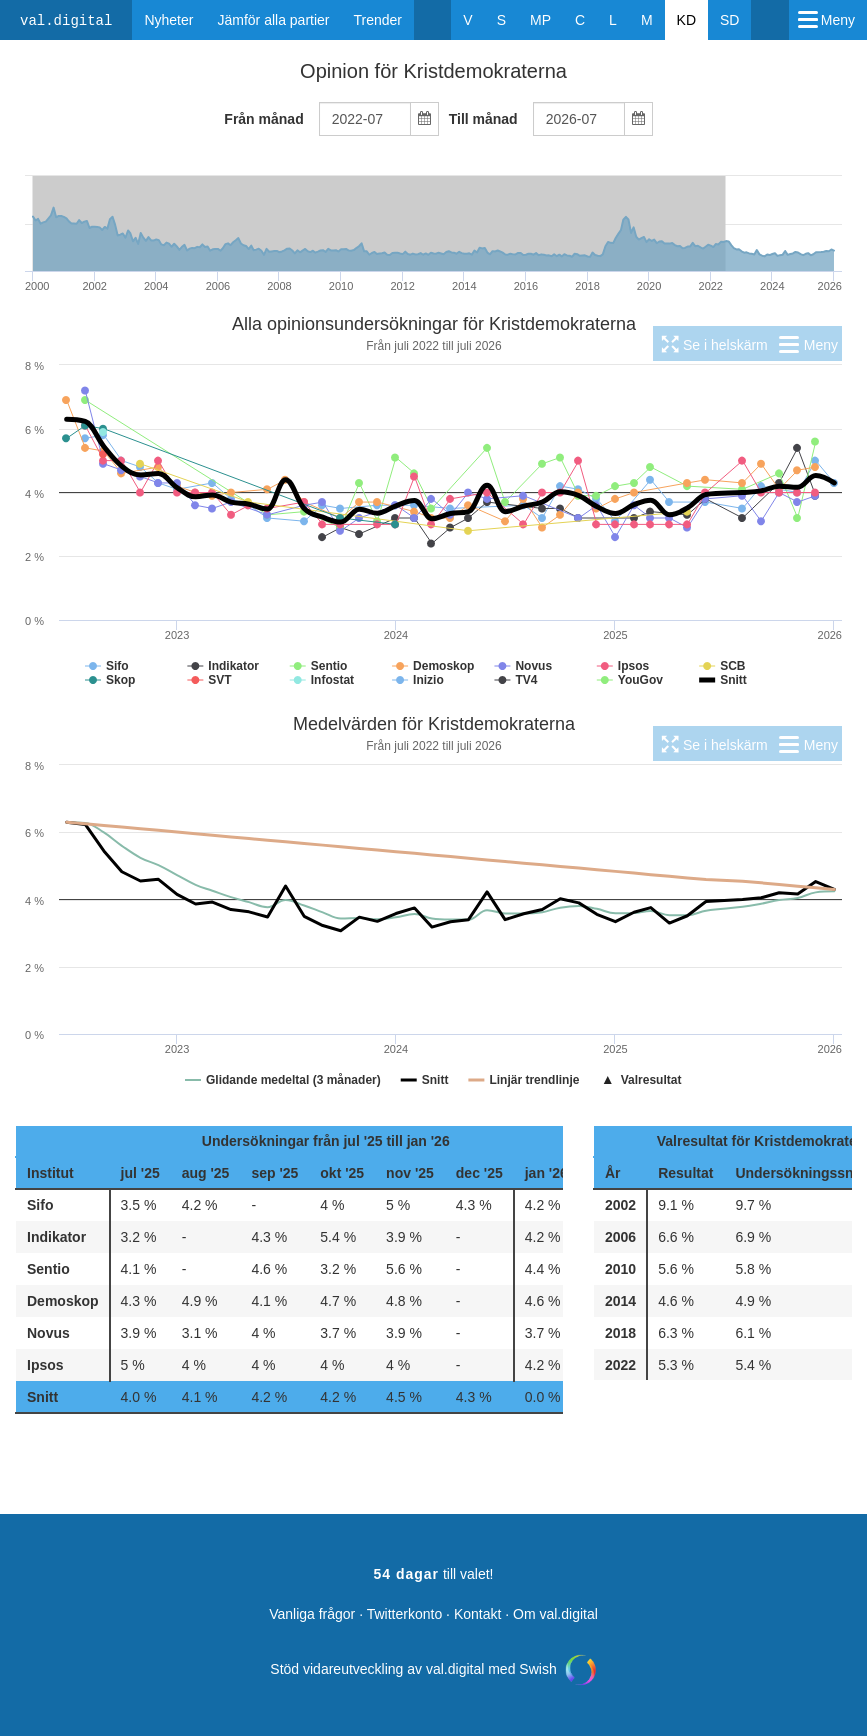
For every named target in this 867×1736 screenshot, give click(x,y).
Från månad (263, 119)
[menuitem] (712, 343)
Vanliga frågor (312, 1614)
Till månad (483, 119)
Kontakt (477, 1614)
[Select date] (424, 120)
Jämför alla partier (273, 20)
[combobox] (365, 119)
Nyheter (168, 20)
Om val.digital (555, 1614)
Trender (378, 20)
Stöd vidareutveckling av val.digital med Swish (433, 1669)
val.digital (66, 21)
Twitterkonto (404, 1614)
